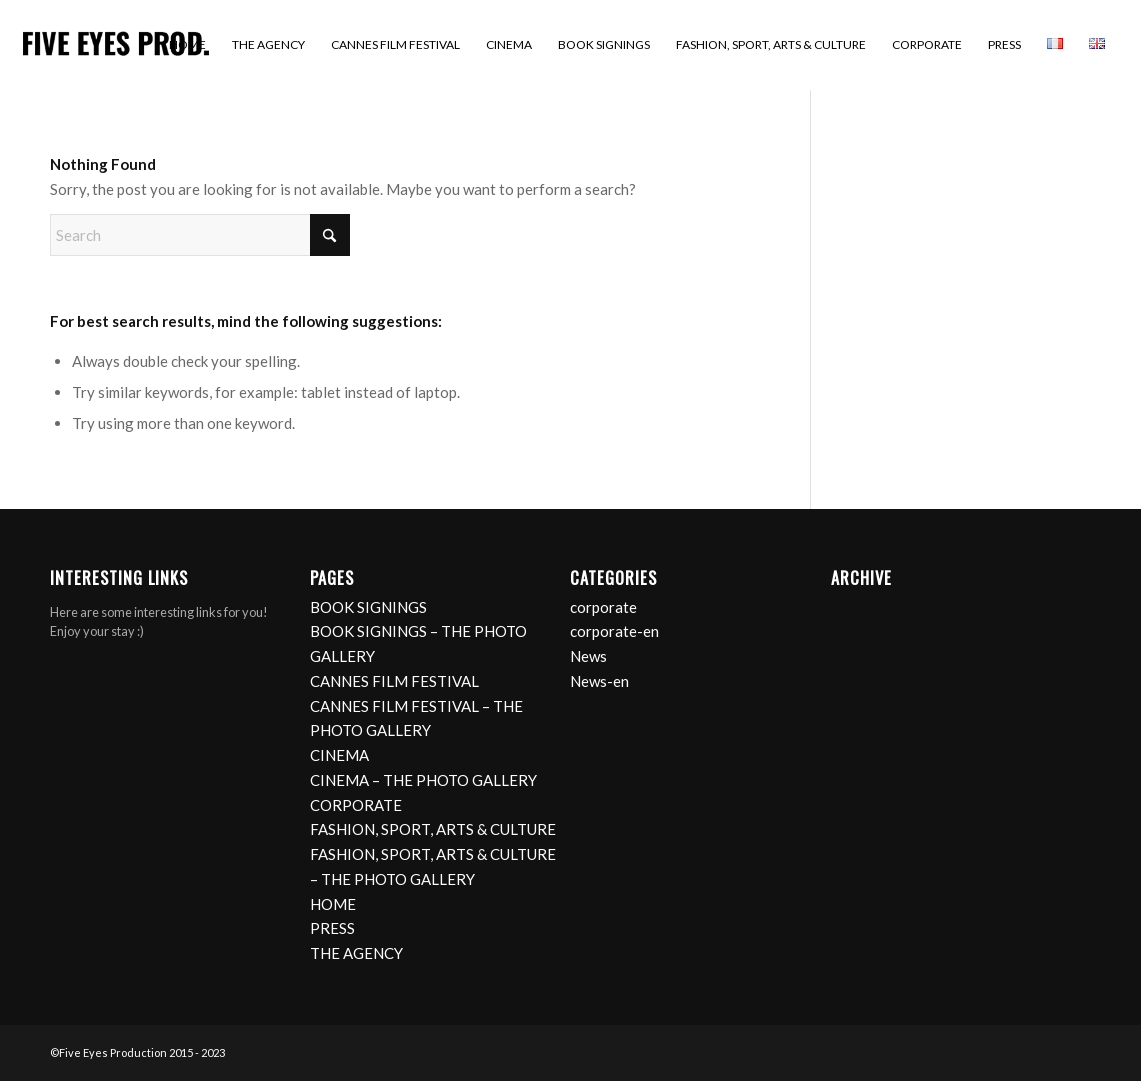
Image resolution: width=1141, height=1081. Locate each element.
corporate (603, 607)
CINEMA (339, 755)
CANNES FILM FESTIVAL (394, 681)
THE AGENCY (356, 953)
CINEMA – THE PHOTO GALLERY (423, 780)
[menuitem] (187, 45)
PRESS (332, 928)
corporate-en (614, 631)
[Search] (200, 235)
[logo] (116, 45)
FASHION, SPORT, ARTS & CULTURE (433, 829)
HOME (333, 904)
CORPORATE (356, 805)
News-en (599, 681)
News (588, 656)
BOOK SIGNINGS (368, 607)
